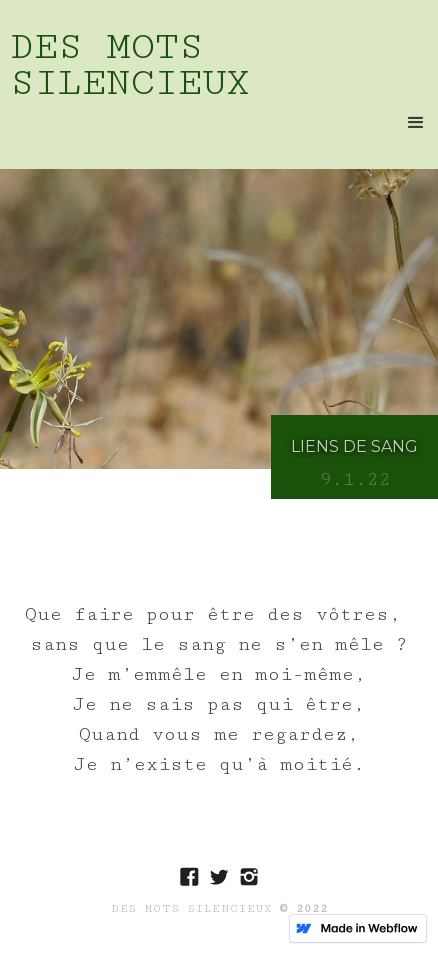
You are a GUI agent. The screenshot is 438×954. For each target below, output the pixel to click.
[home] (219, 62)
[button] (416, 123)
